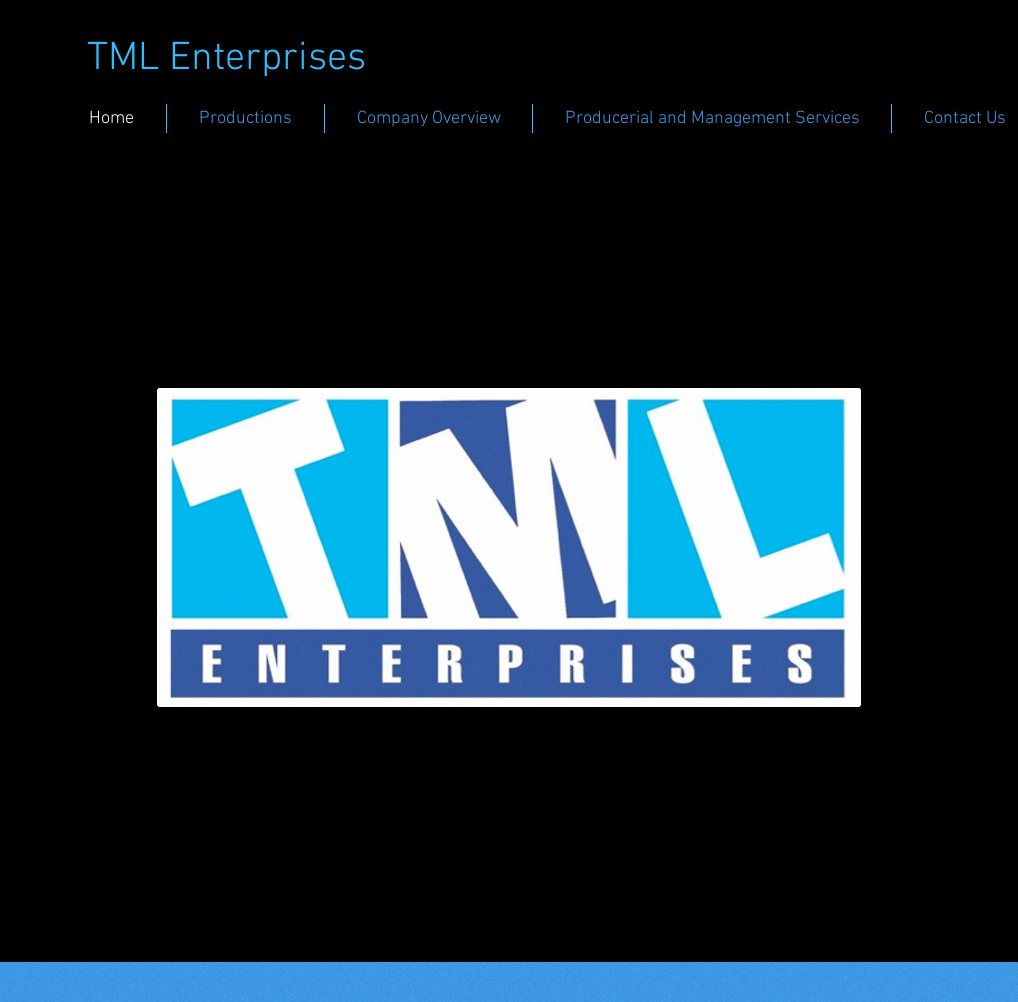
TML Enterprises (226, 59)
